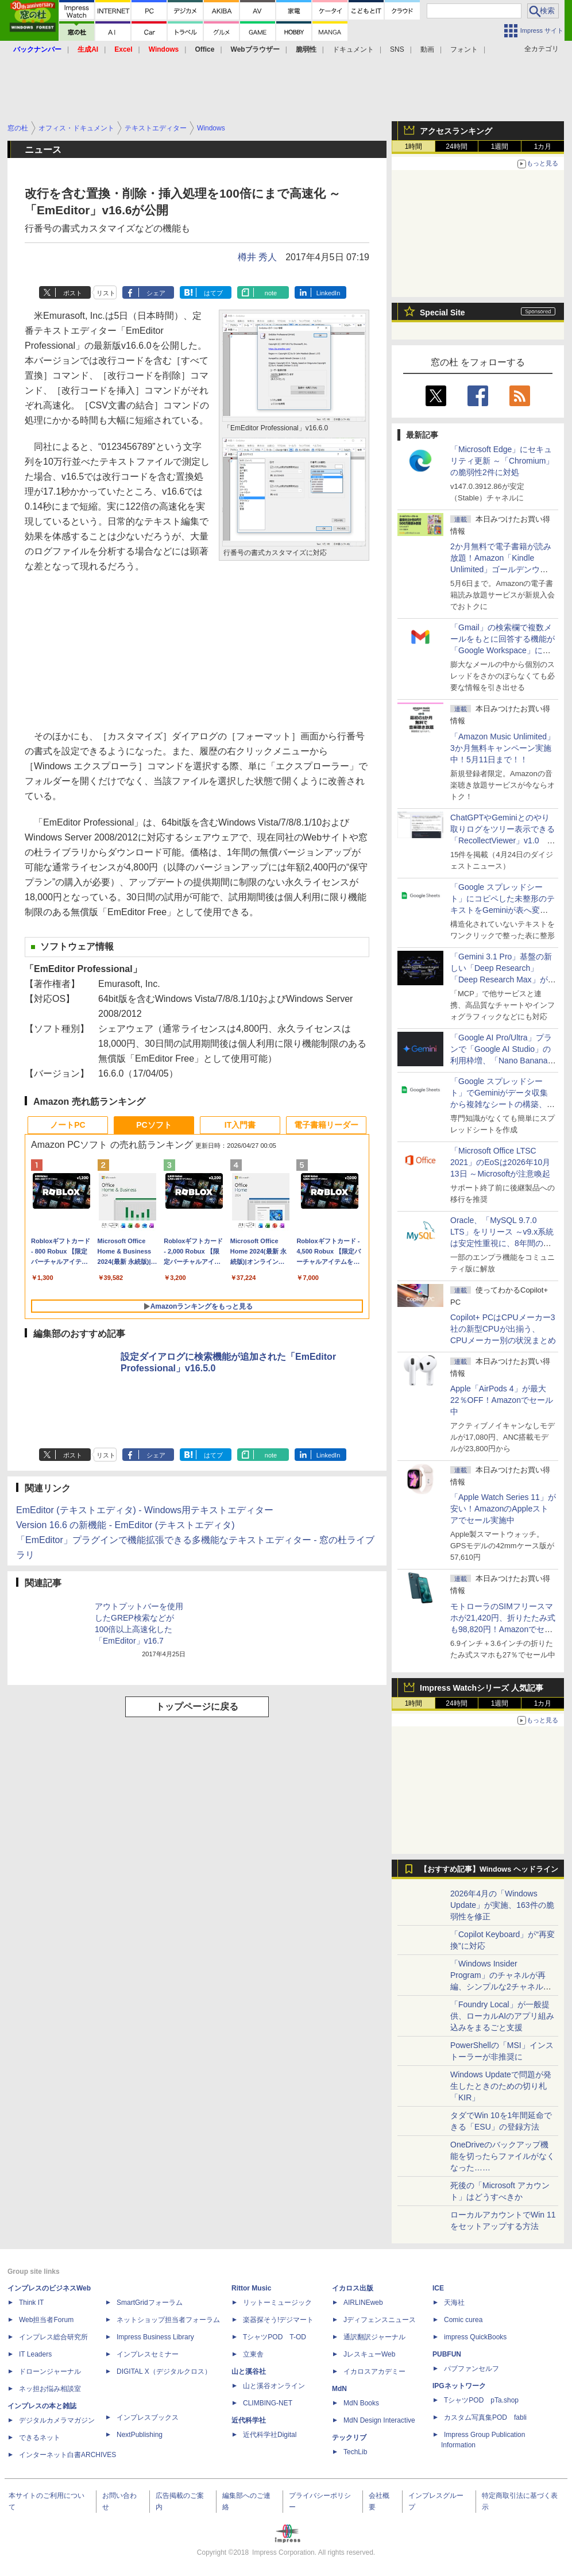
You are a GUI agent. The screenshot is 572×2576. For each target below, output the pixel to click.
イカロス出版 (352, 2288)
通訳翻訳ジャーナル (374, 2337)
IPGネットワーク (459, 2386)
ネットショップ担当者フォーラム (168, 2320)
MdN (339, 2389)
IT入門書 (240, 1124)
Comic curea (463, 2320)
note (271, 293)
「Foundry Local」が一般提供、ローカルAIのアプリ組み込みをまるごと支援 (502, 2016)
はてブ (213, 293)
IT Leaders (35, 2354)
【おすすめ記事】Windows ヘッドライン (489, 1869)
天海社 (454, 2303)
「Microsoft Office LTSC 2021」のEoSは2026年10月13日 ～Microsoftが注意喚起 (500, 1162)
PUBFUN (446, 2354)
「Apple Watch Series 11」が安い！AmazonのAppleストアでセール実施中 (503, 1509)
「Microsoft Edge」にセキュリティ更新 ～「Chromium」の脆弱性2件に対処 (502, 461)
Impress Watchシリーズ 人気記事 (481, 1687)
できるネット (39, 2438)
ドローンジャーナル (50, 2371)
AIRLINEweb (363, 2303)
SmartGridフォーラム (150, 2303)
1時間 (414, 146)
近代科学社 (248, 2420)
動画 (427, 49)
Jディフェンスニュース (379, 2320)
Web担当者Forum (46, 2320)
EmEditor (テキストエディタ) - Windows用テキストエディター (144, 1510)
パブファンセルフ (471, 2369)
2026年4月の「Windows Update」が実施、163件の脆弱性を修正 (502, 1905)
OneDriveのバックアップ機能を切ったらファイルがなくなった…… (502, 2156)
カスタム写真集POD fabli (485, 2417)
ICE (438, 2288)
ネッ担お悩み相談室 (50, 2389)
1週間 (500, 146)
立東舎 (253, 2354)
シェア (155, 293)
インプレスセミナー (148, 2354)
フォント (464, 49)
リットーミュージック (277, 2303)
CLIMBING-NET (267, 2403)
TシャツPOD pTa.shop (481, 2400)
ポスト (72, 293)
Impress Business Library (155, 2337)
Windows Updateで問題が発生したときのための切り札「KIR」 (500, 2086)
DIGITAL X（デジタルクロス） (164, 2371)
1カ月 (543, 146)
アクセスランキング (456, 131)
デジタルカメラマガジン (57, 2420)
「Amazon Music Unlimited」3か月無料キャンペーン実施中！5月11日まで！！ (502, 748)
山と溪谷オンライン (274, 2386)
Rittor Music (251, 2288)
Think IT (31, 2303)
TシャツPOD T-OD (274, 2337)
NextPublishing (140, 2435)
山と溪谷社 (248, 2371)
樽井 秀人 (257, 257)
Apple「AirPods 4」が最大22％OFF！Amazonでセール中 (501, 1400)
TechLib (355, 2452)
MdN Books (361, 2403)
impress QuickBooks (475, 2337)
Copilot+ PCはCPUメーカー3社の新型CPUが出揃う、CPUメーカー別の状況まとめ (503, 1329)
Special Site (442, 312)
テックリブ (349, 2438)
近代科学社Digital (269, 2435)
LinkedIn (328, 293)
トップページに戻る (197, 1706)
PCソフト (153, 1124)
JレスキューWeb (369, 2354)
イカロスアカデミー (374, 2371)
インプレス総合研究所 (53, 2337)
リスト (105, 293)
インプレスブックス (148, 2417)
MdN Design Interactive (379, 2420)
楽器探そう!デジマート (278, 2320)
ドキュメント (353, 49)
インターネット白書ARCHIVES (67, 2455)
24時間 (456, 146)
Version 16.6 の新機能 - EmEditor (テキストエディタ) (125, 1525)
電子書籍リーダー (326, 1124)
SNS (397, 49)
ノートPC (67, 1124)
